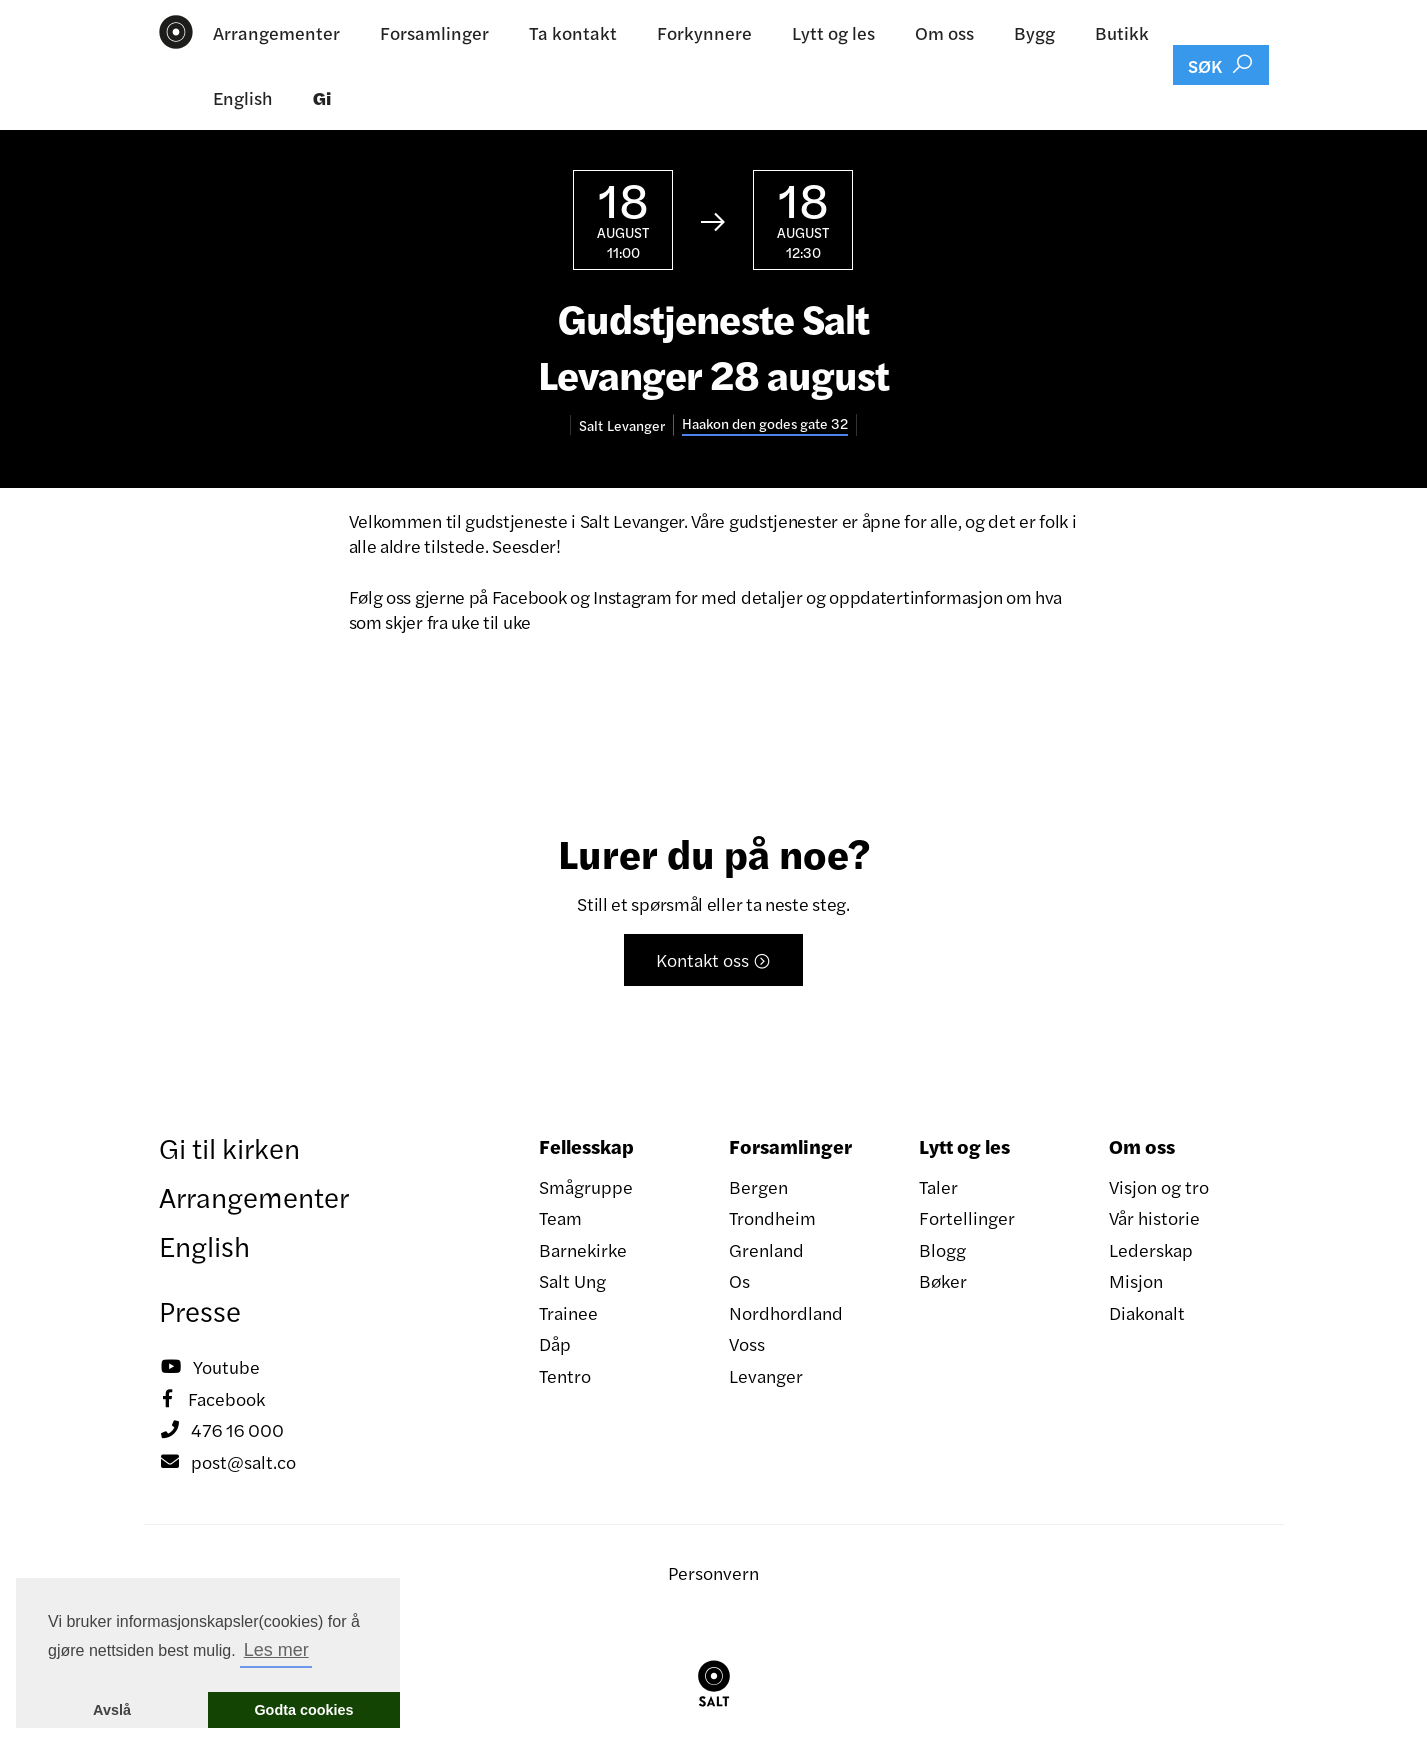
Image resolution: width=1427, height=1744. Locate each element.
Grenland (766, 1249)
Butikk (1122, 32)
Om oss (944, 32)
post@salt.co (227, 1462)
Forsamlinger (434, 32)
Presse (200, 1310)
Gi (322, 97)
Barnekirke (583, 1249)
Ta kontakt (573, 32)
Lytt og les (833, 32)
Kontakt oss (713, 959)
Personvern (713, 1572)
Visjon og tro (1159, 1186)
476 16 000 (221, 1430)
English (243, 97)
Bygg (1034, 32)
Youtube (209, 1367)
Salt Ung (572, 1280)
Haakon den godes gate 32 (765, 423)
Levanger (766, 1375)
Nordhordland (786, 1312)
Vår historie (1154, 1217)
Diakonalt (1147, 1312)
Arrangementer (276, 32)
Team (560, 1217)
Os (739, 1280)
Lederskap (1151, 1249)
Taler (938, 1186)
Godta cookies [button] (303, 1710)
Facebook (212, 1399)
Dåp (555, 1343)
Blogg (942, 1249)
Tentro (565, 1375)
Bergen (758, 1186)
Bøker (943, 1280)
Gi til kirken (229, 1147)
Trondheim (772, 1217)
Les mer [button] (276, 1650)
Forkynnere (704, 32)
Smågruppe (586, 1186)
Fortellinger (967, 1217)
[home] (176, 32)
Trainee (568, 1312)
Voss (747, 1343)
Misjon (1136, 1280)
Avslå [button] (112, 1710)
